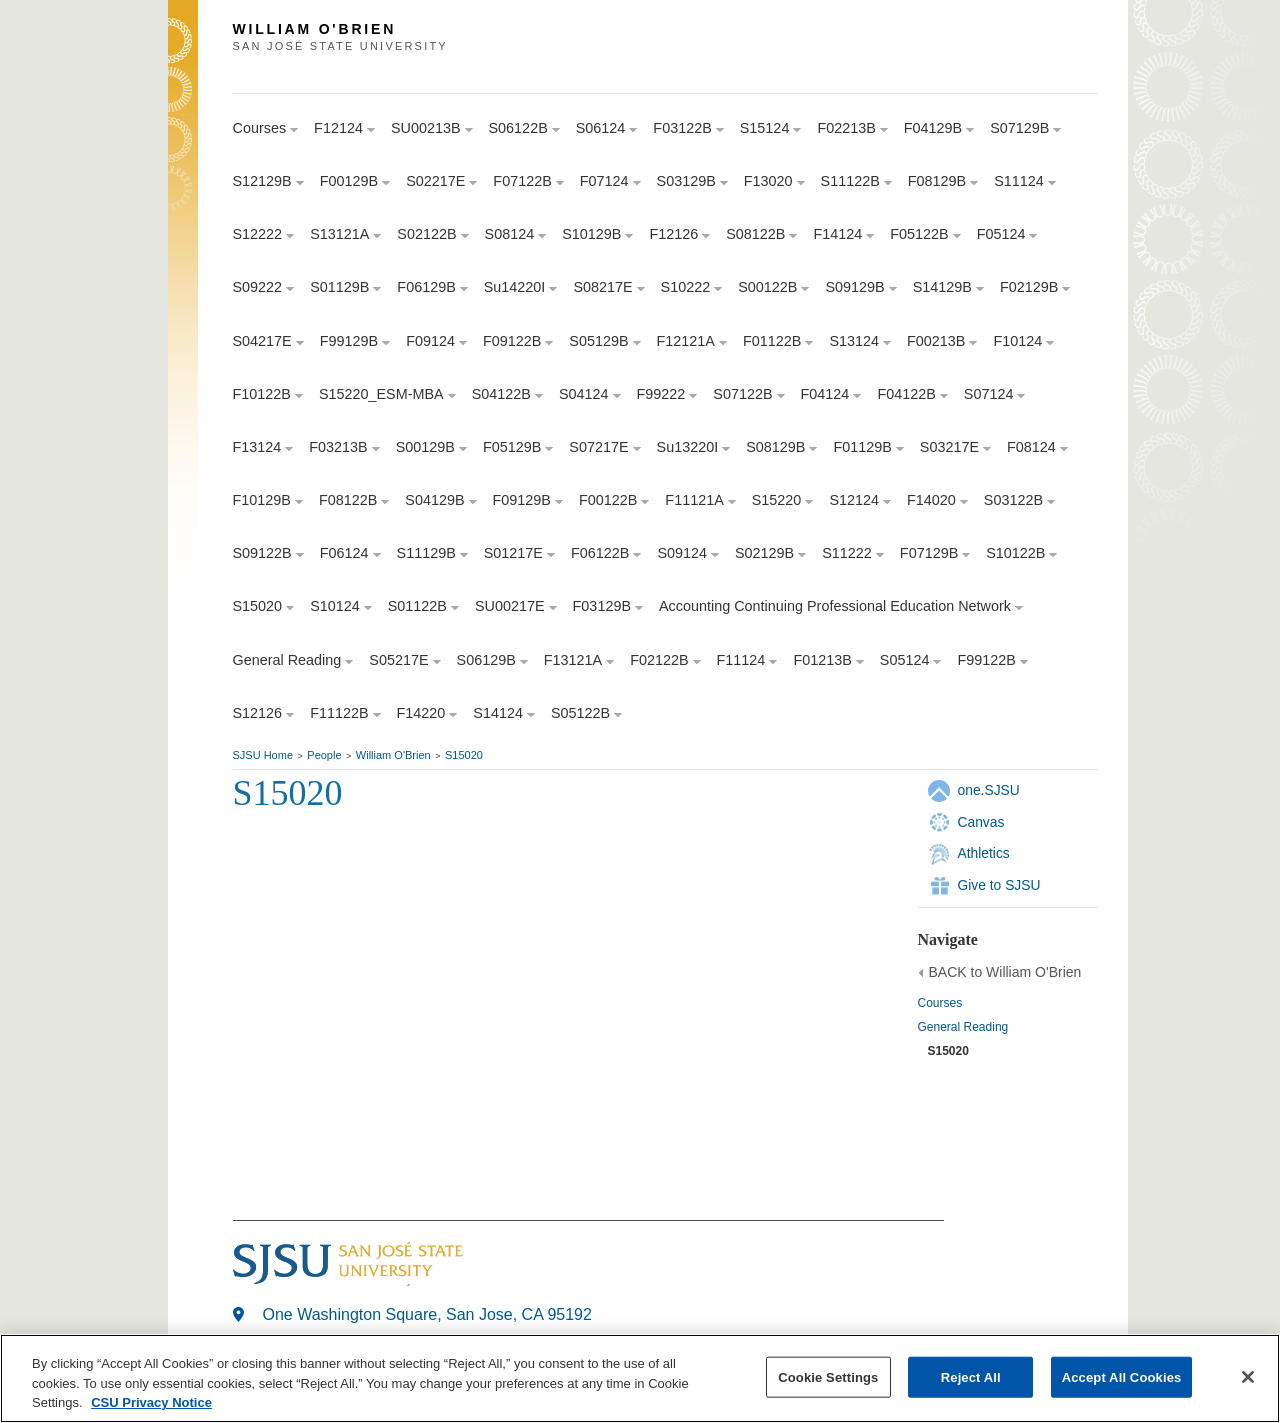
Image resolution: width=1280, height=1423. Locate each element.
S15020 (464, 755)
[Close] (1248, 1378)
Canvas (981, 822)
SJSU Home (263, 755)
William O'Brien (393, 755)
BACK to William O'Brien (1005, 972)
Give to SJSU (999, 885)
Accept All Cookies (1122, 1378)
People (324, 755)
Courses (940, 1003)
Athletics (984, 853)
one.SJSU (989, 790)
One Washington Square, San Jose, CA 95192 (427, 1314)
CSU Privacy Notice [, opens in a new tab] (151, 1404)
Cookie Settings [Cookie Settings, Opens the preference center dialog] (828, 1378)
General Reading (963, 1027)
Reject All (971, 1378)
